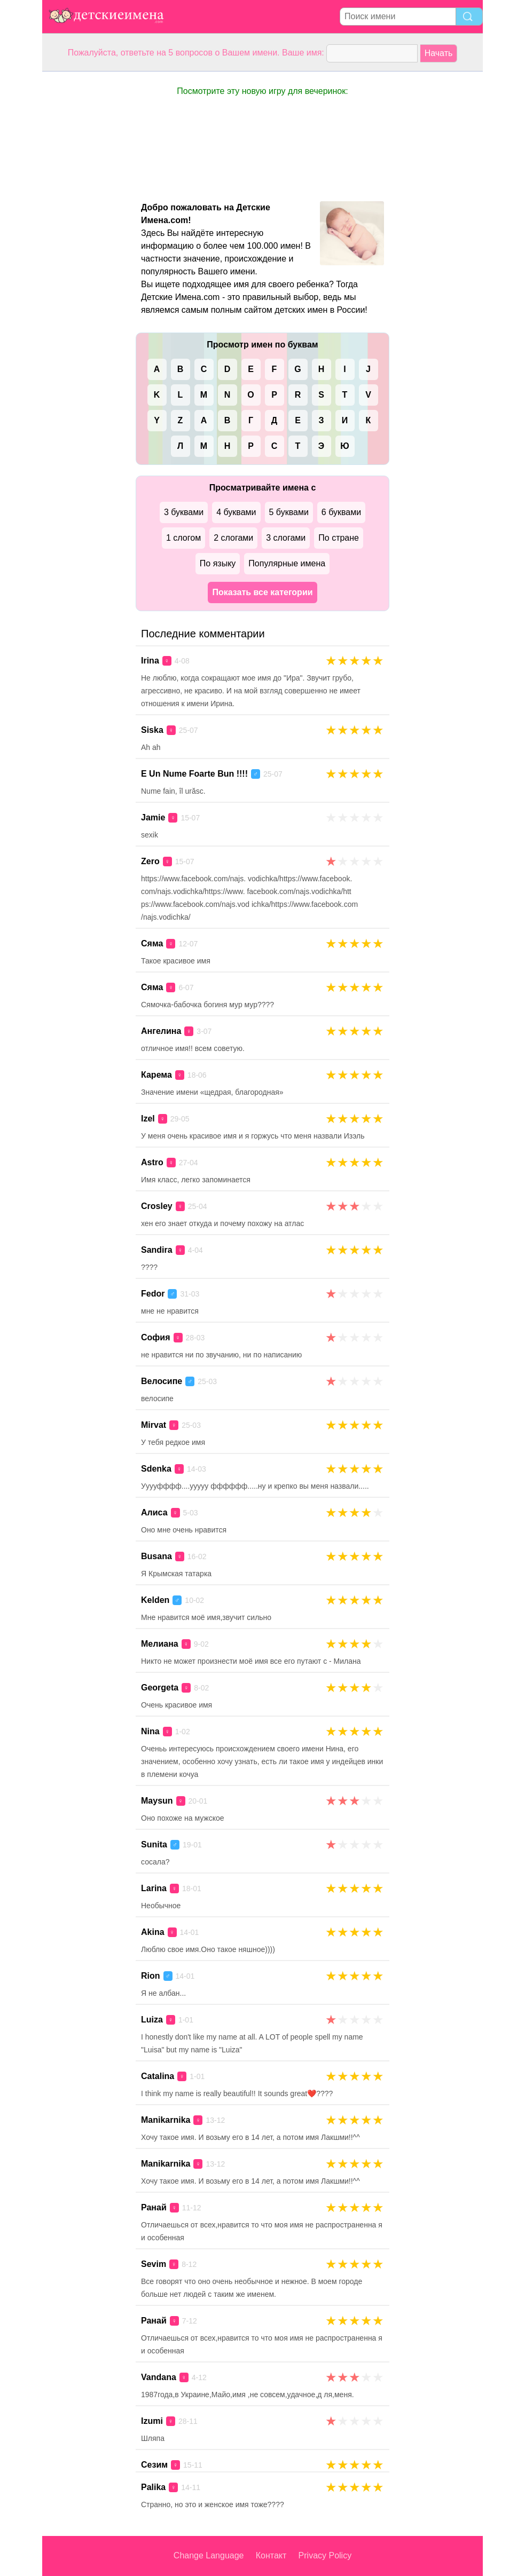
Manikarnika (165, 2119)
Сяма (152, 943)
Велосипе (161, 1381)
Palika (153, 2487)
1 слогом (183, 537)
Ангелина (161, 1031)
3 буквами (183, 512)
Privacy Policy (325, 2555)
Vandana (158, 2377)
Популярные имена (286, 563)
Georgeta (159, 1687)
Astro (152, 1162)
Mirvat (153, 1424)
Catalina (157, 2076)
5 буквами (289, 512)
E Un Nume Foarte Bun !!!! (194, 773)
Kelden (155, 1600)
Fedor (152, 1293)
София (155, 1337)
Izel (148, 1118)
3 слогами (285, 537)
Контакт (271, 2555)
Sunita (154, 1844)
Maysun (157, 1800)
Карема (156, 1074)
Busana (156, 1556)
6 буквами (341, 512)
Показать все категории (262, 592)
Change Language (209, 2555)
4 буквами (236, 512)
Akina (152, 1932)
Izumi (152, 2420)
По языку (218, 563)
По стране (338, 537)
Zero (150, 861)
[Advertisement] (85, 232)
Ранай (154, 2207)
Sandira (157, 1249)
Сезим (154, 2464)
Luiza (152, 2019)
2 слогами (233, 537)
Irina (150, 660)
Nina (150, 1731)
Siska (152, 729)
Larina (154, 1888)
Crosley (157, 1206)
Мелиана (159, 1643)
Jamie (153, 817)
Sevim (153, 2264)
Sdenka (156, 1468)
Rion (150, 1975)
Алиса (154, 1512)
